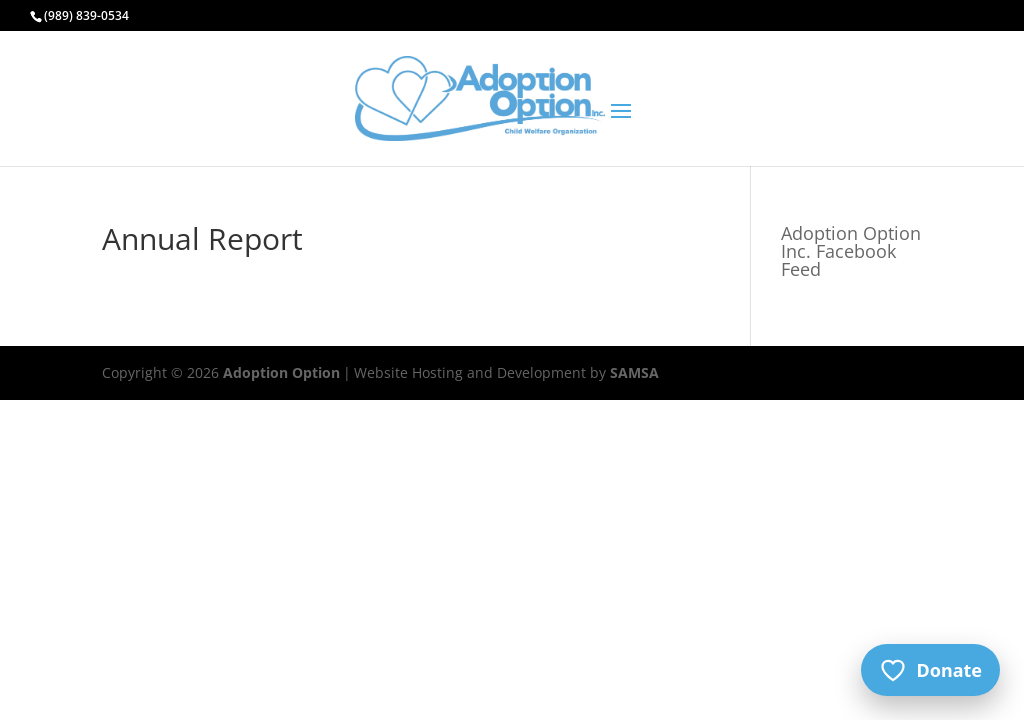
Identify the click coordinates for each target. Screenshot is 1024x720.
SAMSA (634, 372)
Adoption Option (281, 372)
